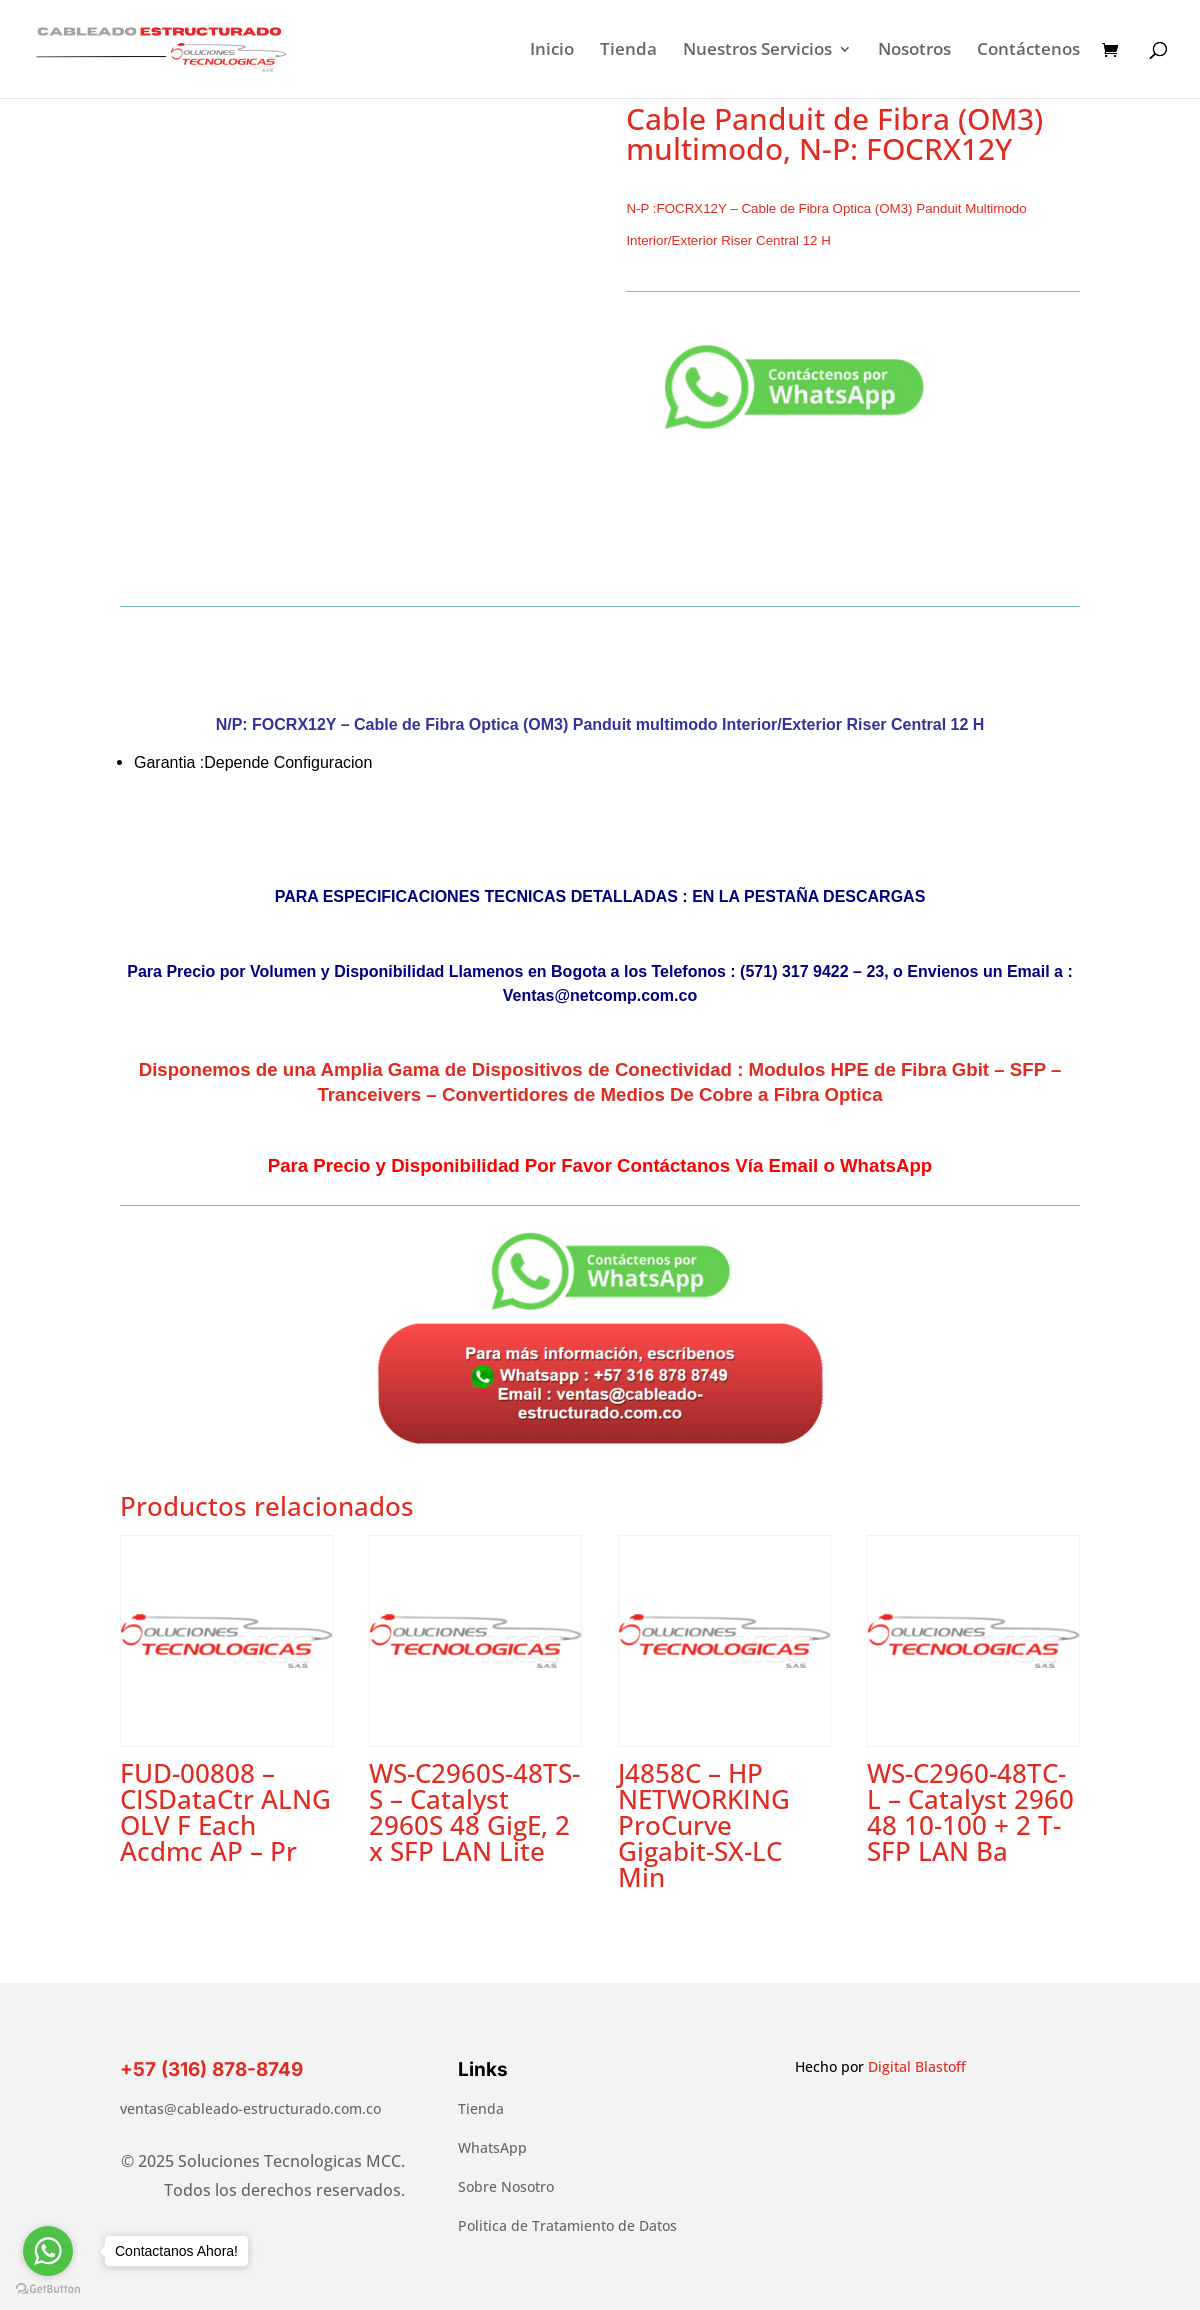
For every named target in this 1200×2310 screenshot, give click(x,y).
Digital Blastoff (917, 2066)
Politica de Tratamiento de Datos (567, 2225)
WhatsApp (492, 2147)
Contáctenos (1028, 51)
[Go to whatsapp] (48, 2251)
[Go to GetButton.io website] (48, 2289)
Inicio (552, 51)
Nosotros (914, 51)
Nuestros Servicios (757, 51)
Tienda (628, 51)
